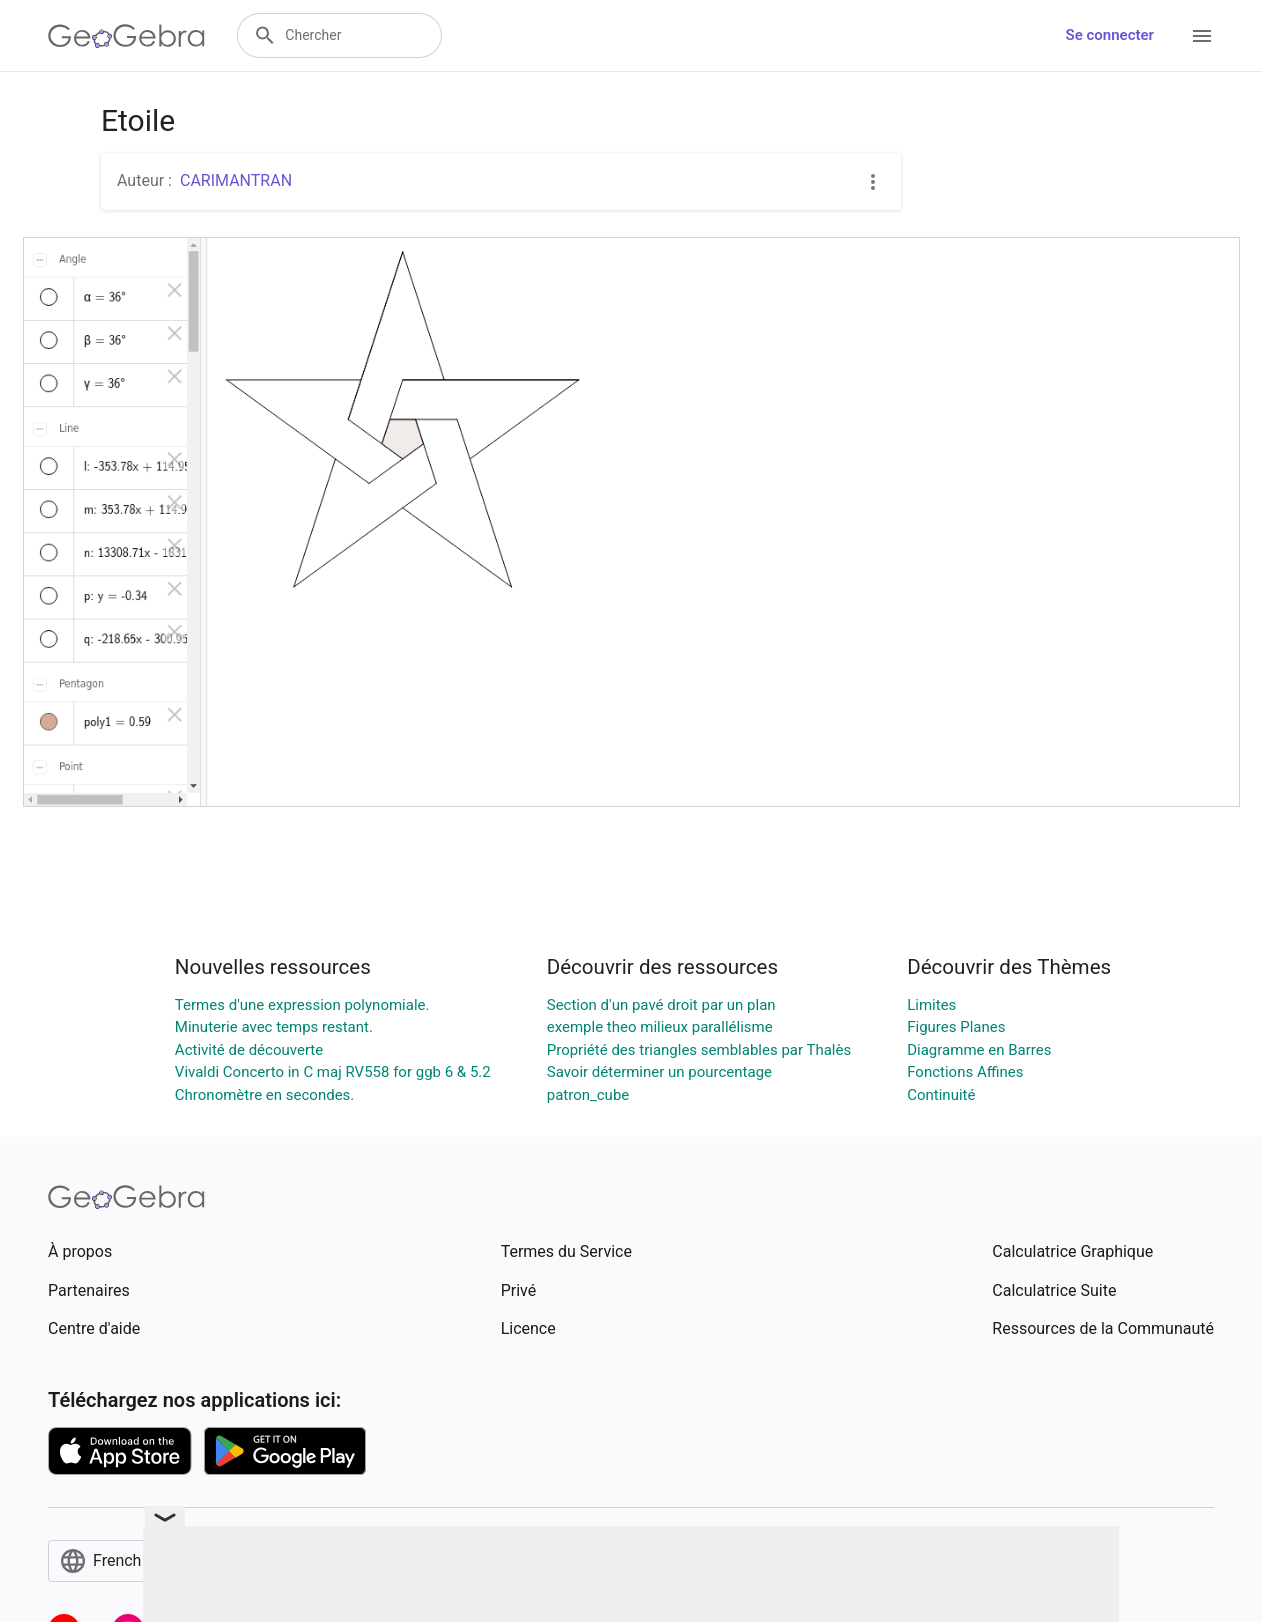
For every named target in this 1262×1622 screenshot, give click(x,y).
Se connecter (1110, 35)
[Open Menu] (1202, 36)
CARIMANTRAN (236, 180)
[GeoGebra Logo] (126, 36)
